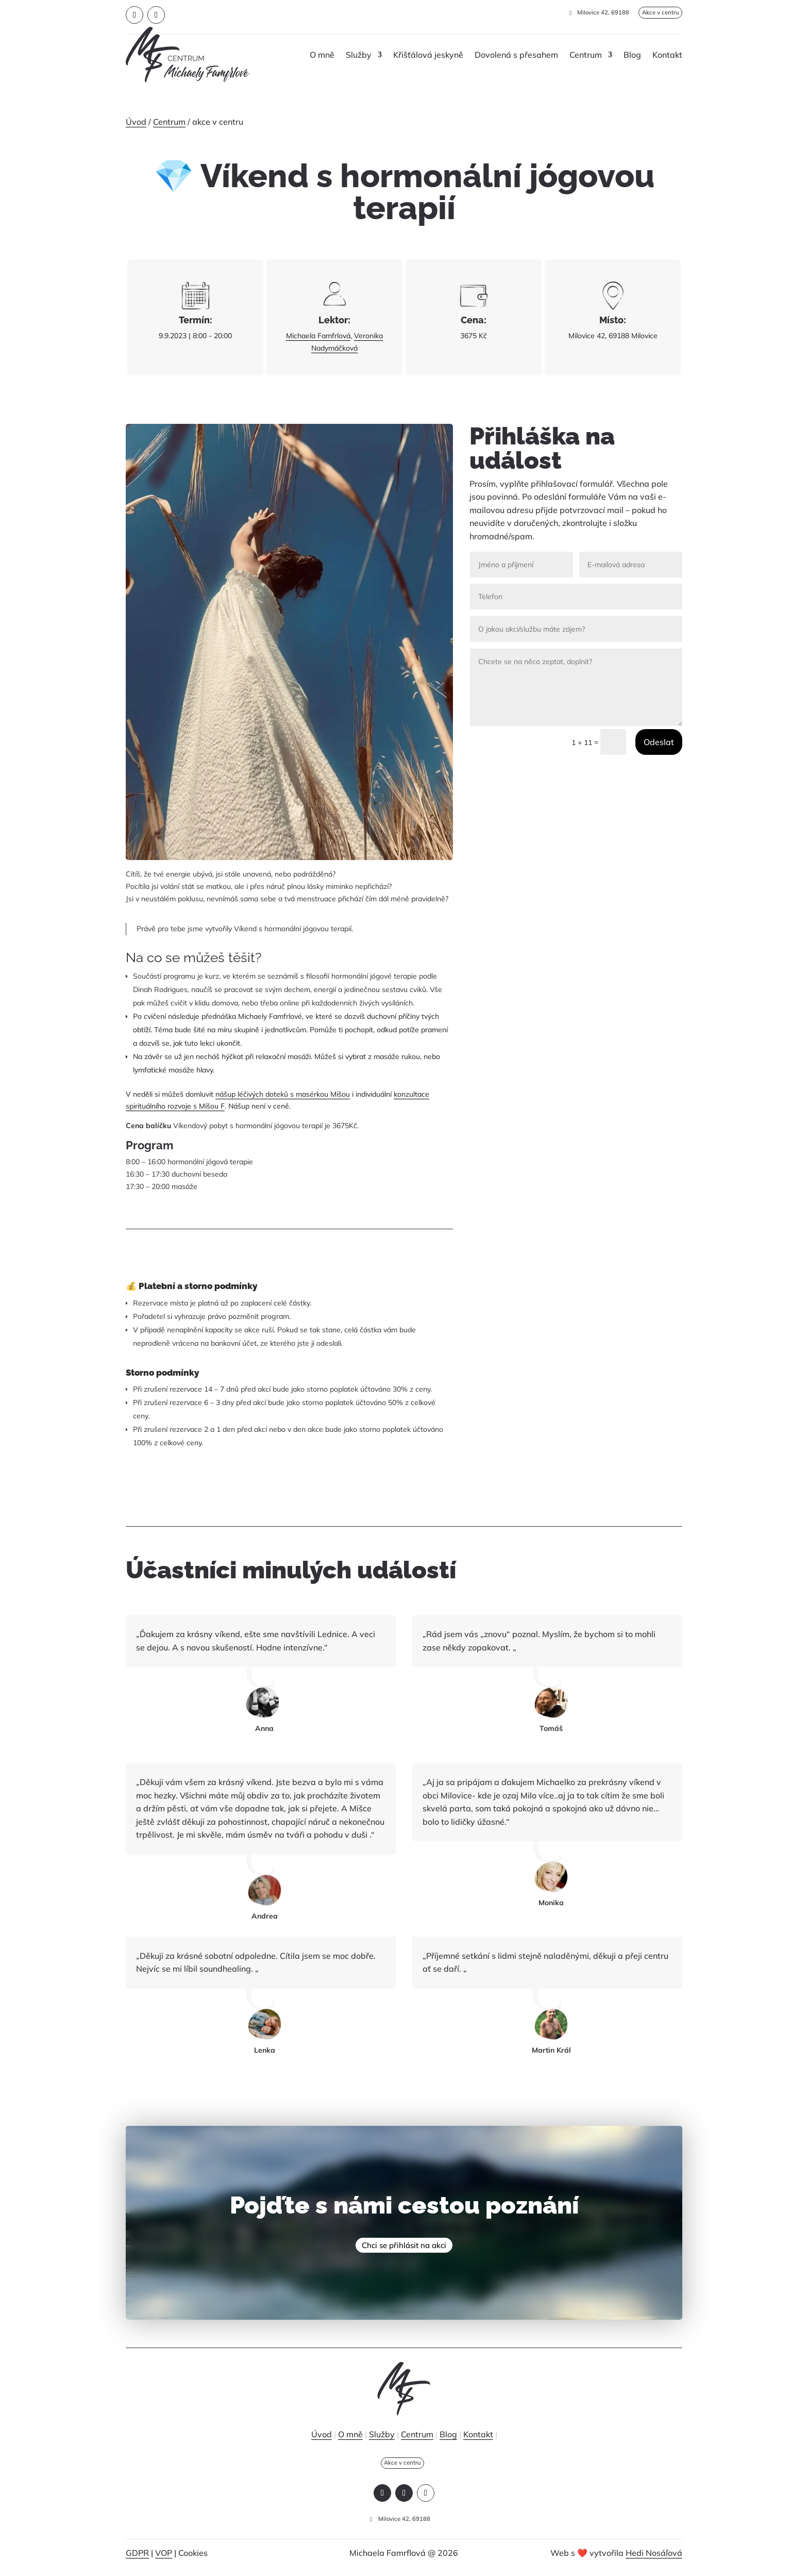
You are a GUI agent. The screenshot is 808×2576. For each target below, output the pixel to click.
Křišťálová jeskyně (428, 54)
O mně (322, 54)
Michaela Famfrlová (318, 335)
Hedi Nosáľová (654, 2561)
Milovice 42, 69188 (585, 13)
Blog (632, 54)
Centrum (585, 54)
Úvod (136, 122)
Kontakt (667, 54)
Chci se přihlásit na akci (404, 2248)
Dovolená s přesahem (516, 54)
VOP (163, 2561)
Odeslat (659, 742)
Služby (359, 54)
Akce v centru (652, 13)
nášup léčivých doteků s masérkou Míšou (282, 1094)
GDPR (137, 2561)
